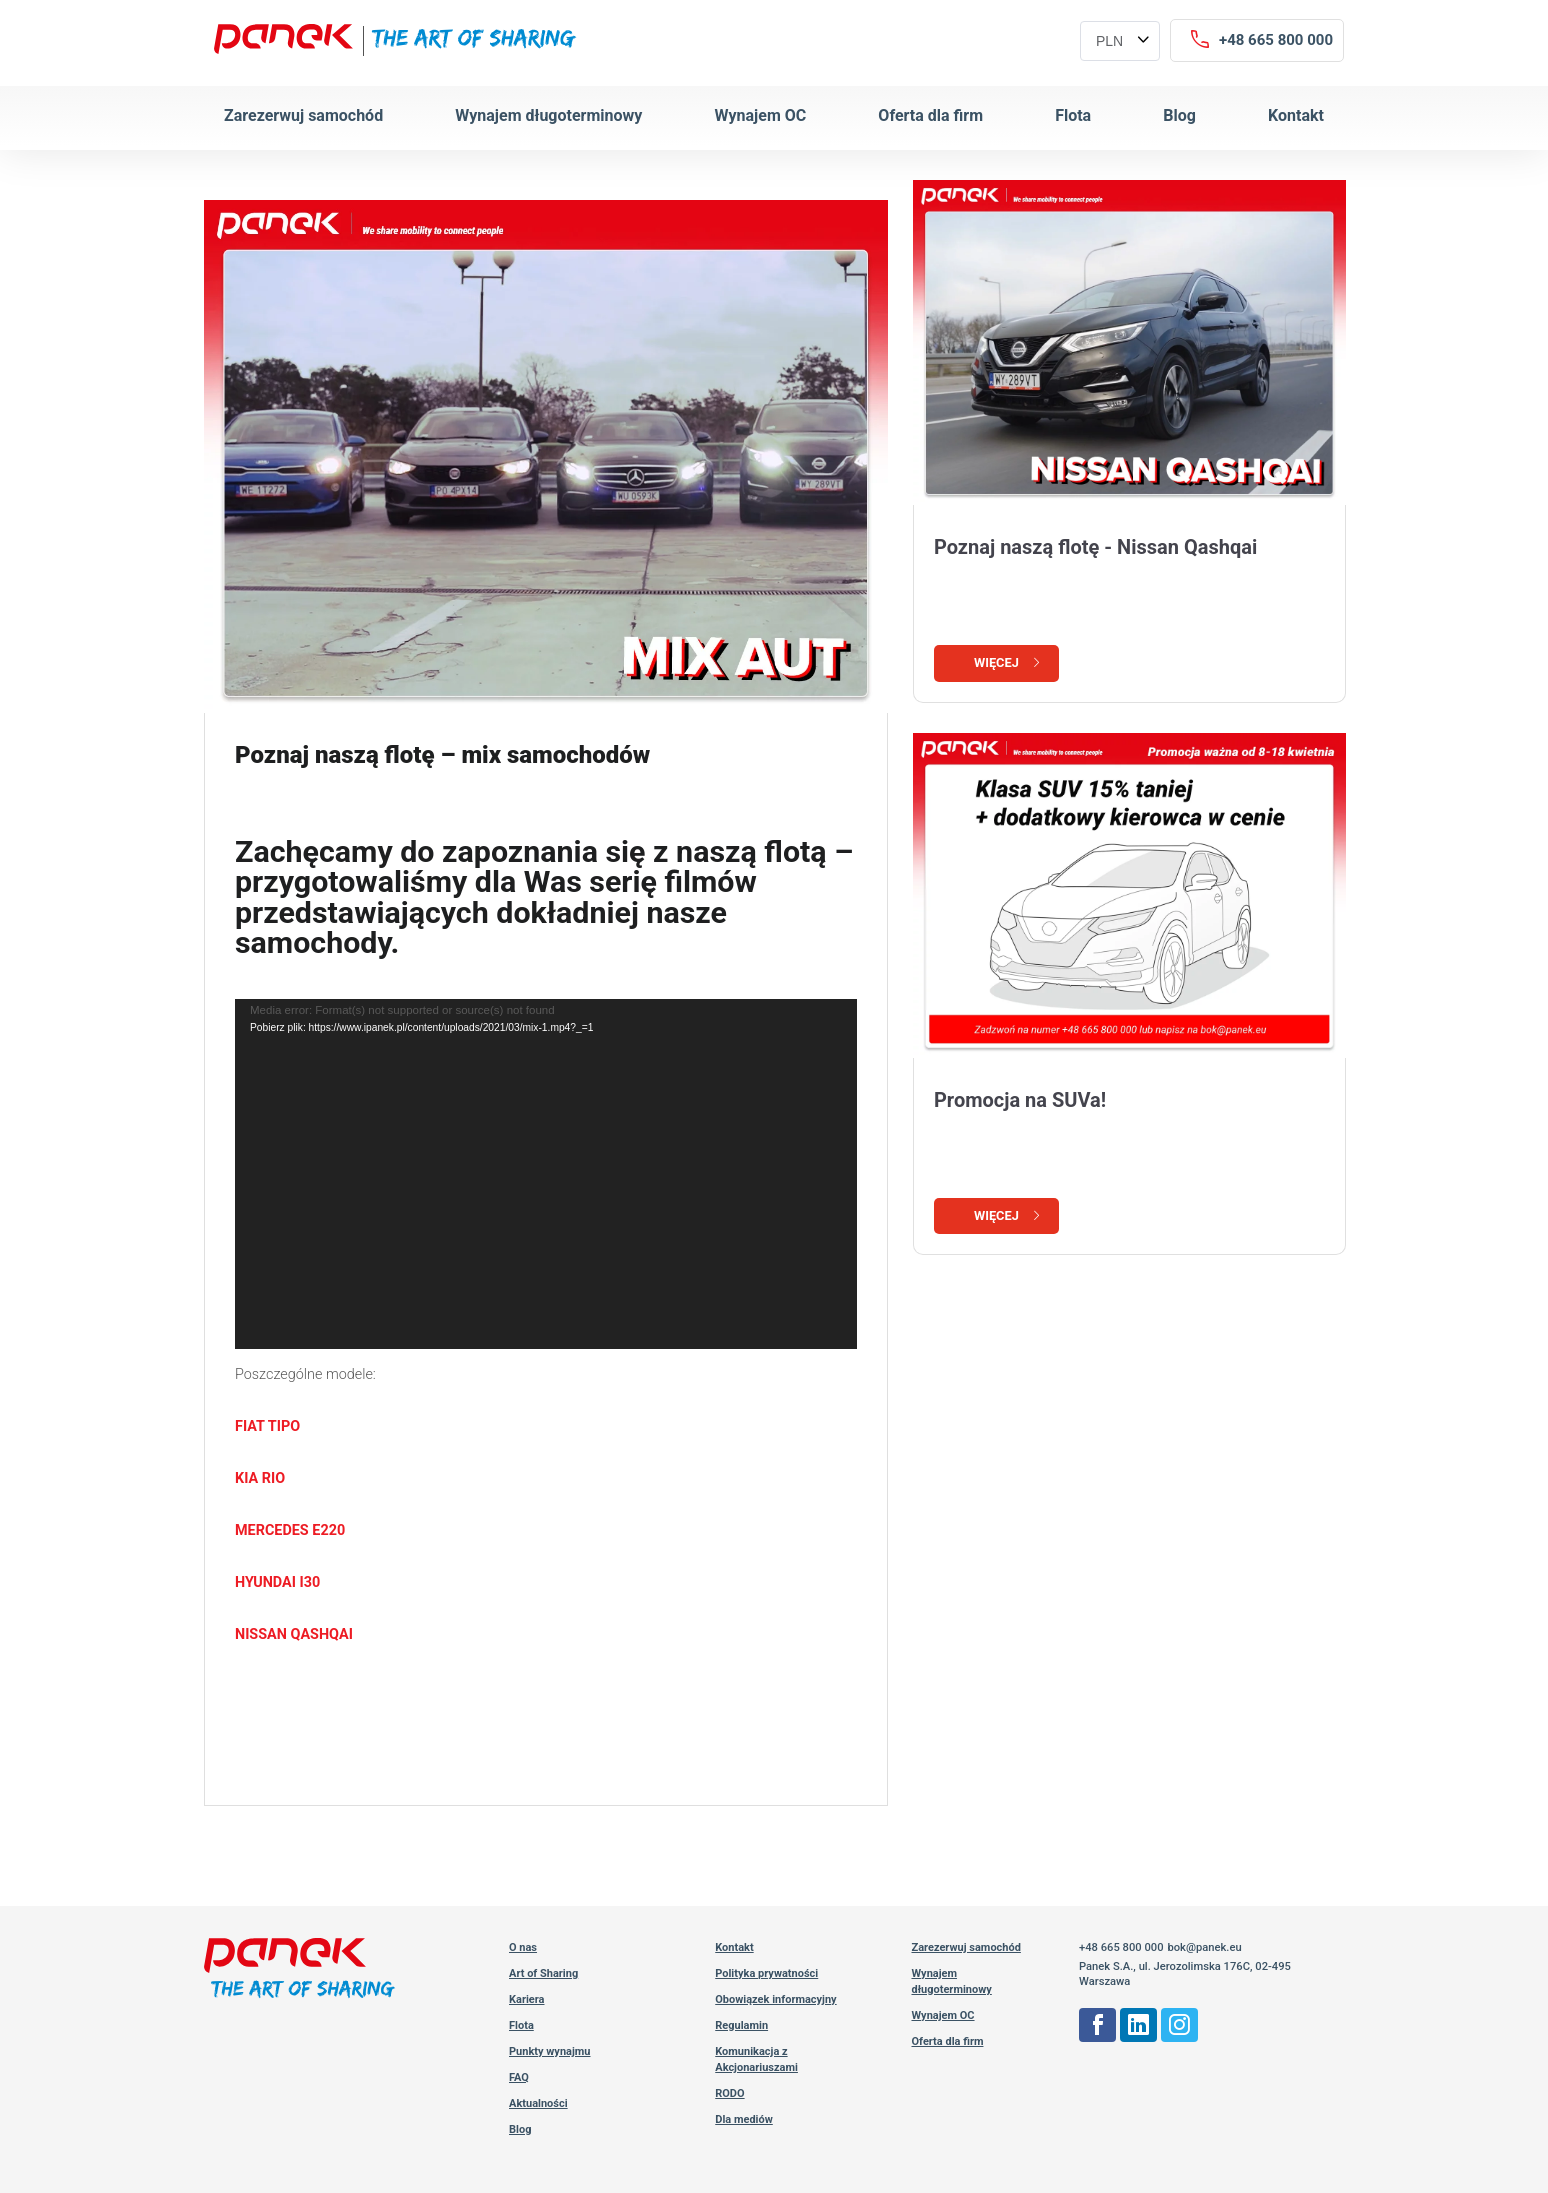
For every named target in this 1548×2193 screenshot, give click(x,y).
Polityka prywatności (766, 1973)
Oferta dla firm (930, 115)
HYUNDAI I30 (277, 1582)
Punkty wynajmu (550, 2051)
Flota (1073, 115)
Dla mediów (744, 2119)
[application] (546, 1174)
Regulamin (741, 2025)
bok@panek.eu (1204, 1947)
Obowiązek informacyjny (775, 1999)
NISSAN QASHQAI (294, 1634)
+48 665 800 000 (1121, 1947)
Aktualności (538, 2103)
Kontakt (1296, 115)
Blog (1179, 115)
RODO (729, 2093)
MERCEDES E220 (290, 1530)
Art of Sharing (543, 1973)
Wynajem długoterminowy (548, 115)
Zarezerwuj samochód (303, 115)
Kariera (527, 1999)
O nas (523, 1947)
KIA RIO (260, 1478)
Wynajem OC (760, 115)
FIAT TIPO (267, 1426)
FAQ (519, 2077)
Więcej (1008, 662)
